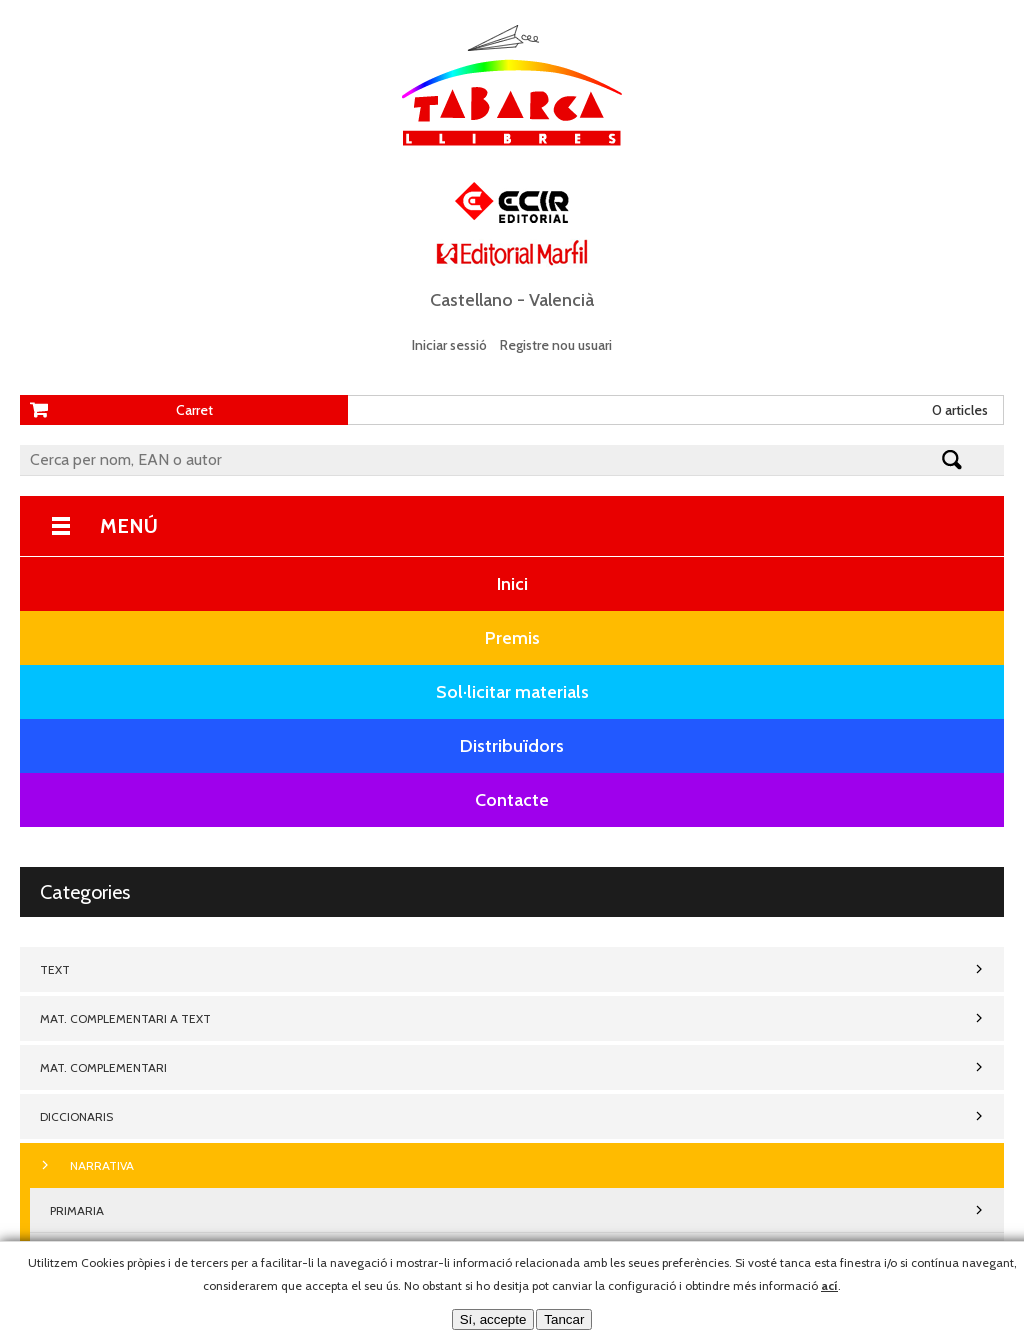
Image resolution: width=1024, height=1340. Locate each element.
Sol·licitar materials (512, 692)
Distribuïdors (512, 746)
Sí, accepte (493, 1319)
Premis (512, 638)
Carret (194, 410)
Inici (512, 584)
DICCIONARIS (76, 1116)
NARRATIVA (102, 1165)
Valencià (561, 300)
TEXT (55, 969)
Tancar (564, 1319)
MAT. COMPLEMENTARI (103, 1067)
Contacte (512, 800)
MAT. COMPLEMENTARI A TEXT (125, 1018)
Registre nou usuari (556, 345)
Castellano (471, 300)
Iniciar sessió (449, 345)
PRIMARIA (77, 1210)
